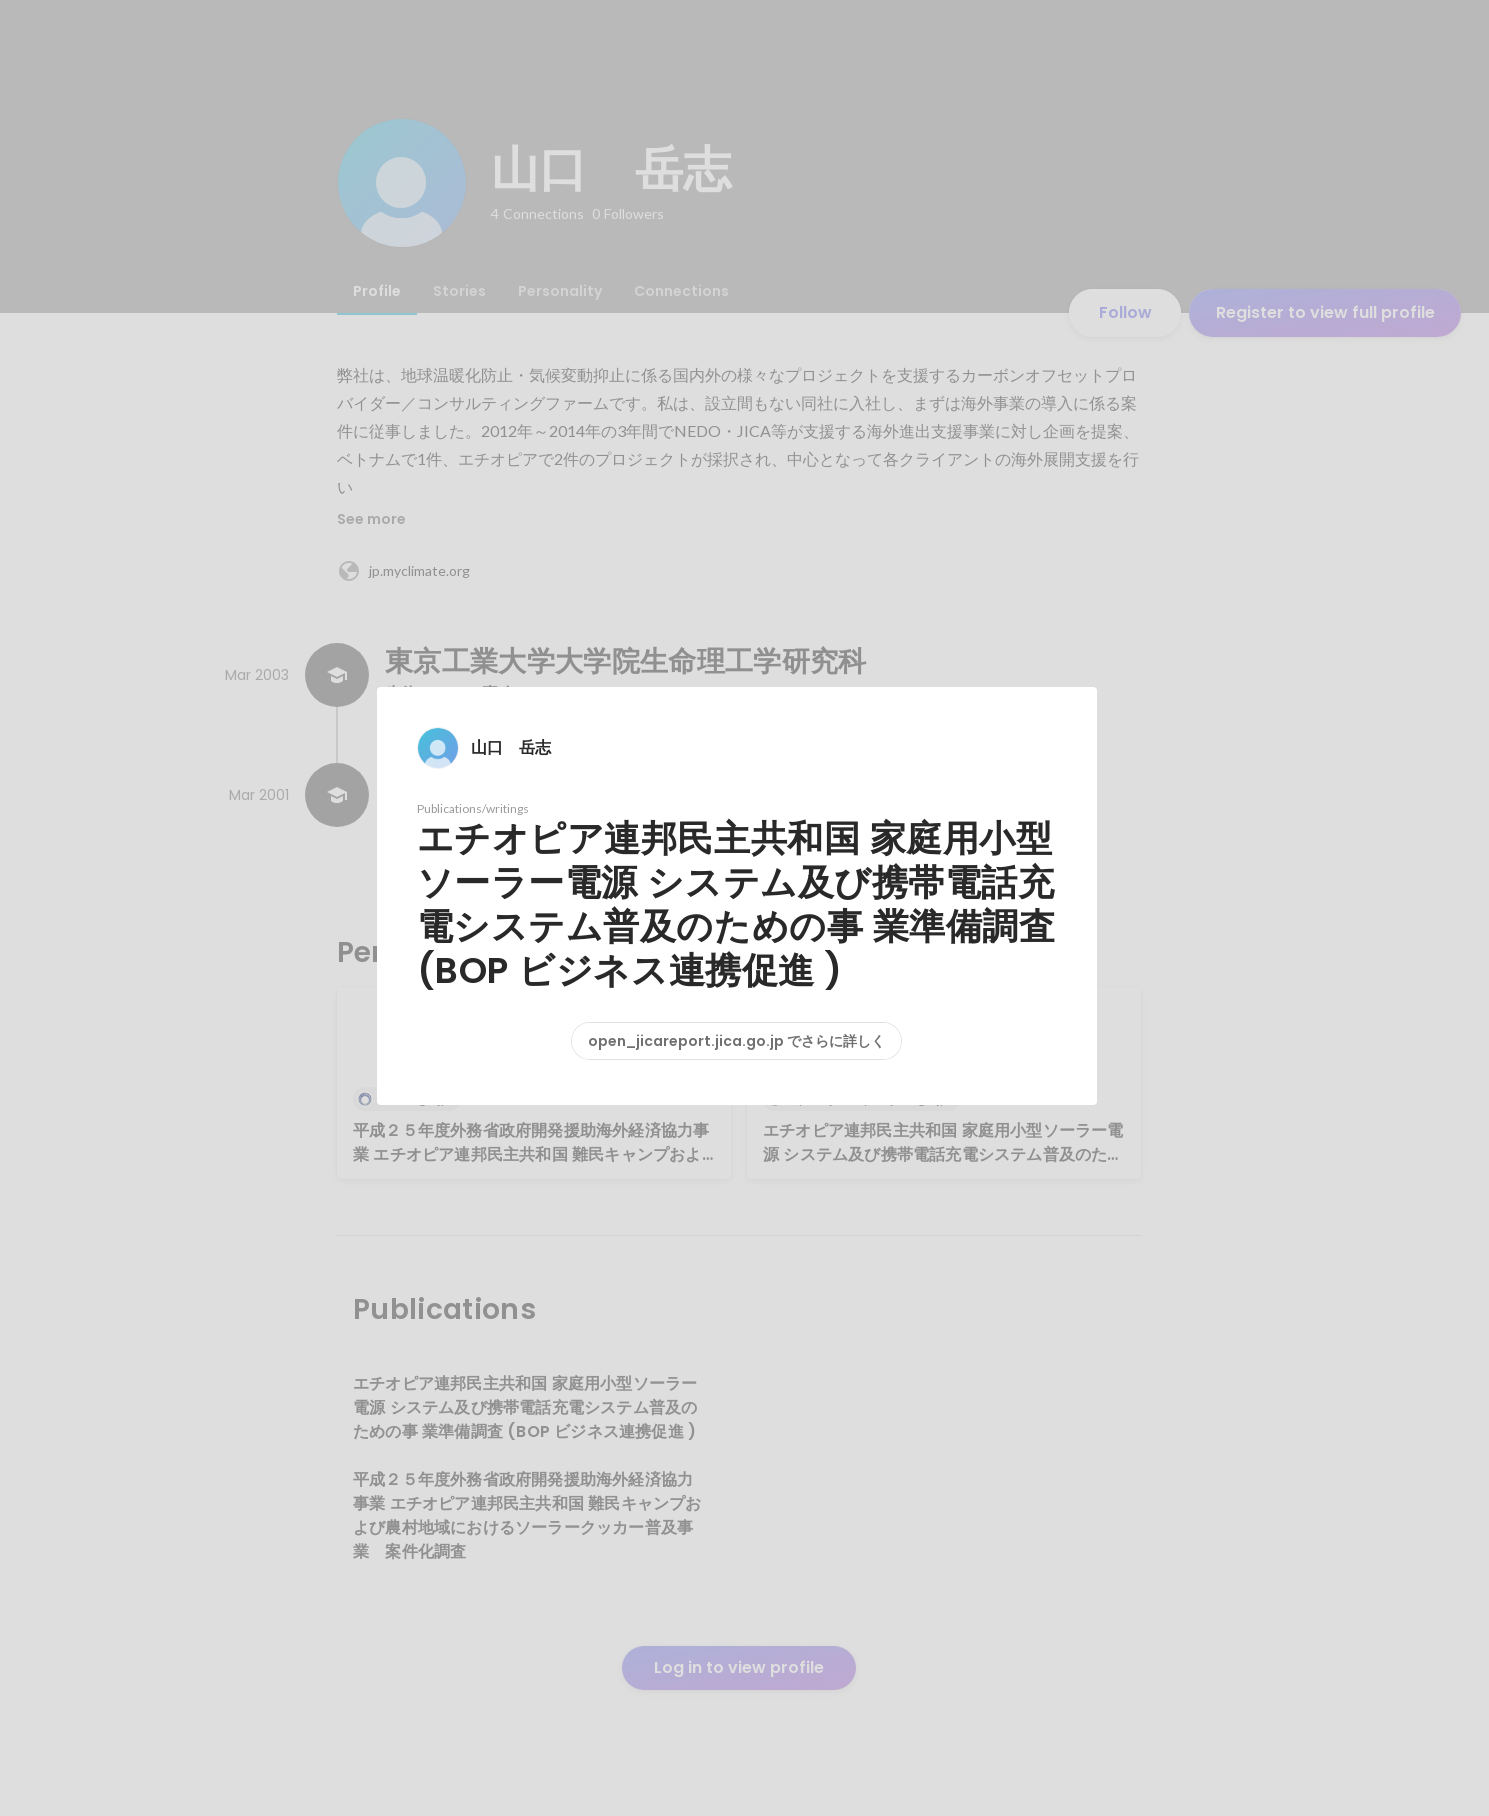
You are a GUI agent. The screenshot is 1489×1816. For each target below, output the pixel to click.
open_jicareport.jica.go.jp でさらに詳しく (736, 1041)
